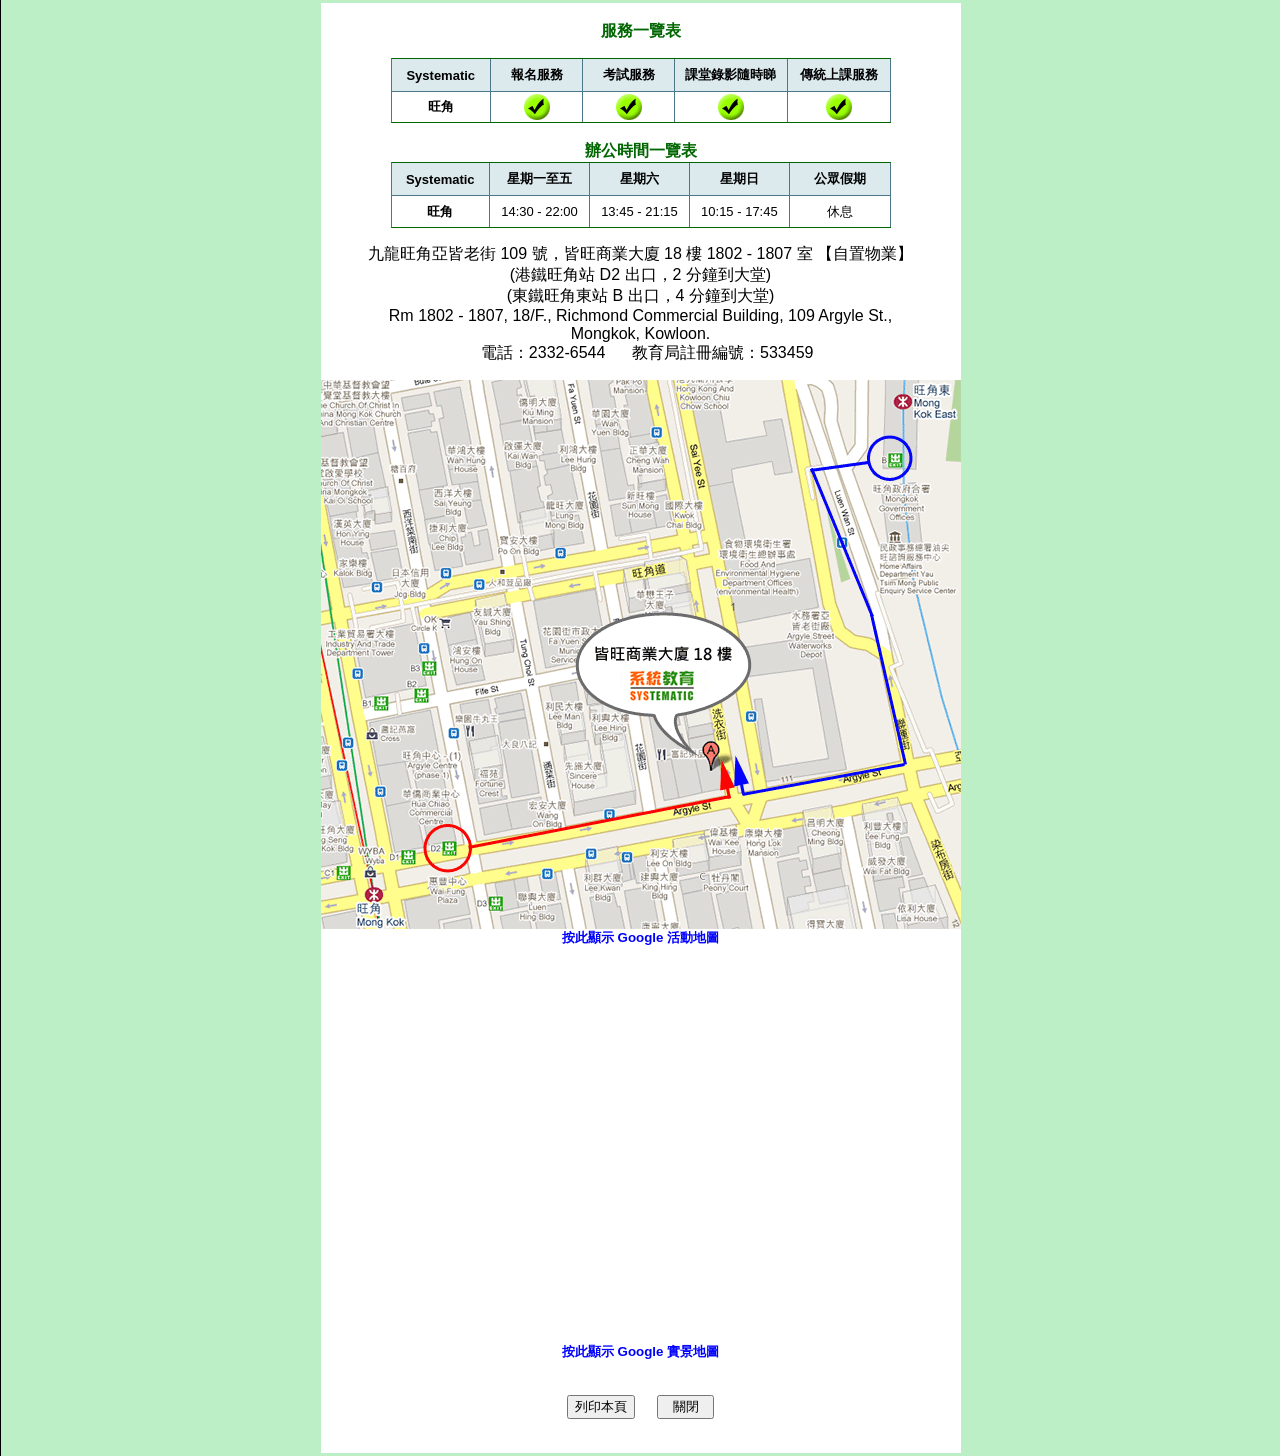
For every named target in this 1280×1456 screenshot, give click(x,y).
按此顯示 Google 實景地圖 (640, 1351)
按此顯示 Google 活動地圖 (640, 937)
